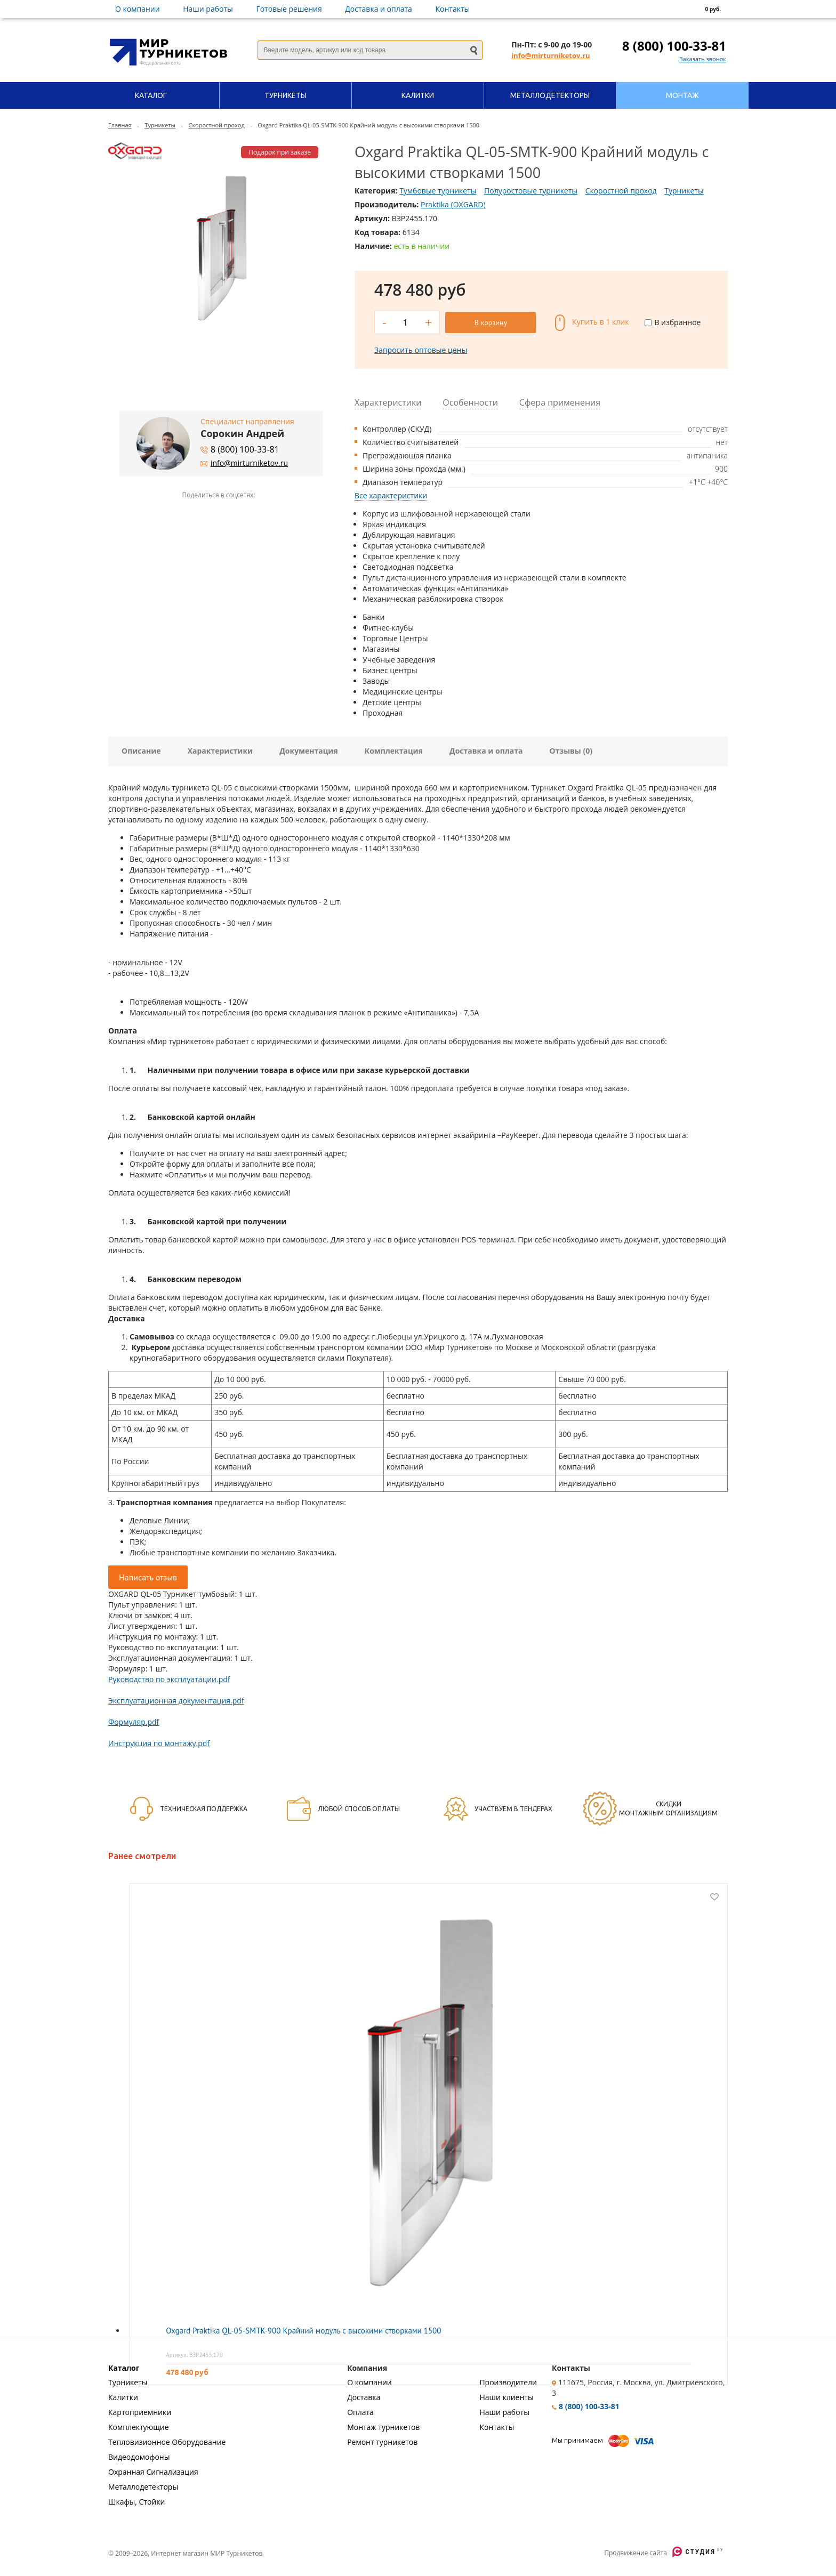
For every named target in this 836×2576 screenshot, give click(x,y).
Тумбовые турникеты (437, 190)
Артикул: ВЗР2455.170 (194, 2355)
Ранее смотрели (142, 1856)
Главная (120, 125)
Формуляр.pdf (133, 1722)
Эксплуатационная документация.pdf (176, 1700)
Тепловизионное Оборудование (167, 2442)
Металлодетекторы (143, 2487)
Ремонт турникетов (382, 2442)
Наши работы (208, 9)
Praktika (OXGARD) (453, 204)
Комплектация (394, 751)
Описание (141, 751)
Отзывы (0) (571, 751)
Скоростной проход (216, 125)
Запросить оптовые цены (420, 350)
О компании (137, 9)
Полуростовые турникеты (530, 190)
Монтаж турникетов (383, 2427)
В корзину (491, 322)
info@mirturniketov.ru (550, 55)
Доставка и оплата (378, 9)
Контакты (453, 9)
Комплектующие (138, 2427)
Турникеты (159, 125)
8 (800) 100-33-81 (674, 45)
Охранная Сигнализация (153, 2472)
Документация (308, 751)
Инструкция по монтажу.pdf (159, 1743)
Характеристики (220, 751)
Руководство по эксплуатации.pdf (169, 1679)
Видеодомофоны (139, 2457)
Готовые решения (288, 9)
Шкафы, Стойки (136, 2502)
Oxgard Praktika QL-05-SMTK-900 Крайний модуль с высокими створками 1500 (303, 2331)
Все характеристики (391, 495)
